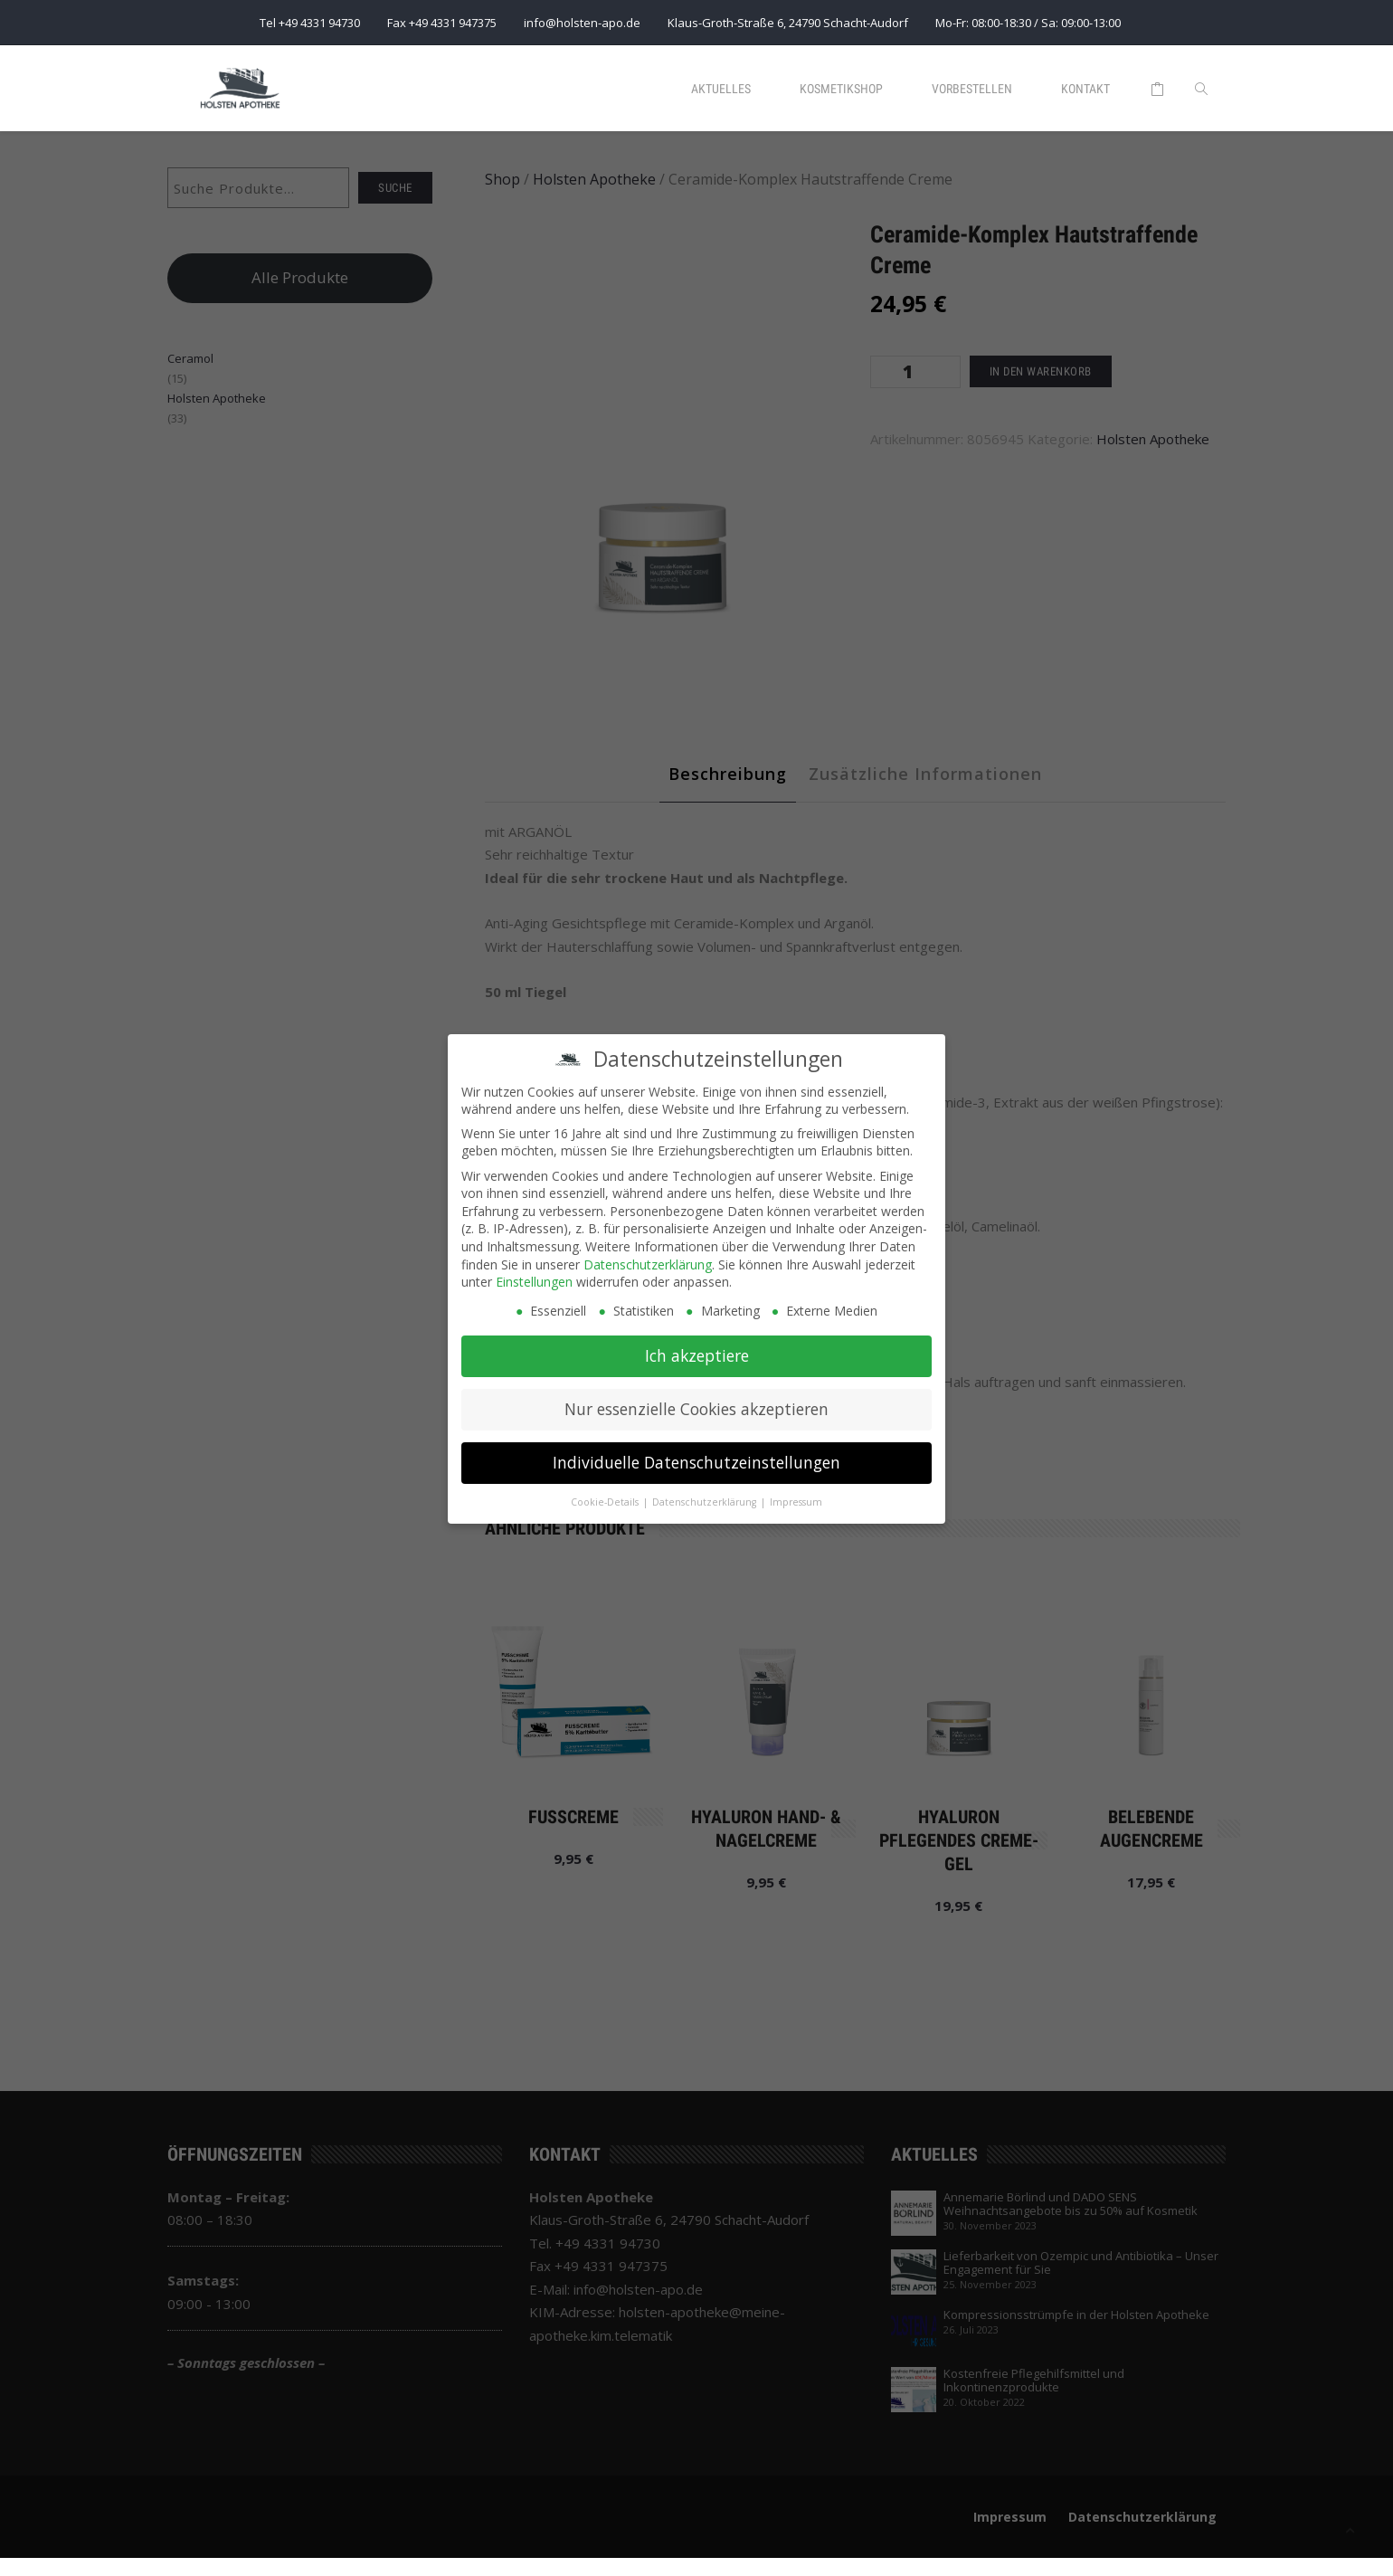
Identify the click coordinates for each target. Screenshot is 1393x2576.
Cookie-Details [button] (606, 1502)
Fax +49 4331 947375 (442, 22)
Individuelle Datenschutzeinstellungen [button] (696, 1462)
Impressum (796, 1502)
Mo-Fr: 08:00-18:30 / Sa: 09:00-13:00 (1028, 22)
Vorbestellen (972, 88)
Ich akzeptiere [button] (697, 1355)
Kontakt (1085, 88)
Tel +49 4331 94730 (310, 22)
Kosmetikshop (841, 88)
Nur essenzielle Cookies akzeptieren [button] (696, 1409)
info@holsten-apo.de (582, 22)
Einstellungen (534, 1281)
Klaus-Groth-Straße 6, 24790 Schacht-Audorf (788, 22)
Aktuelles (721, 88)
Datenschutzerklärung (647, 1264)
